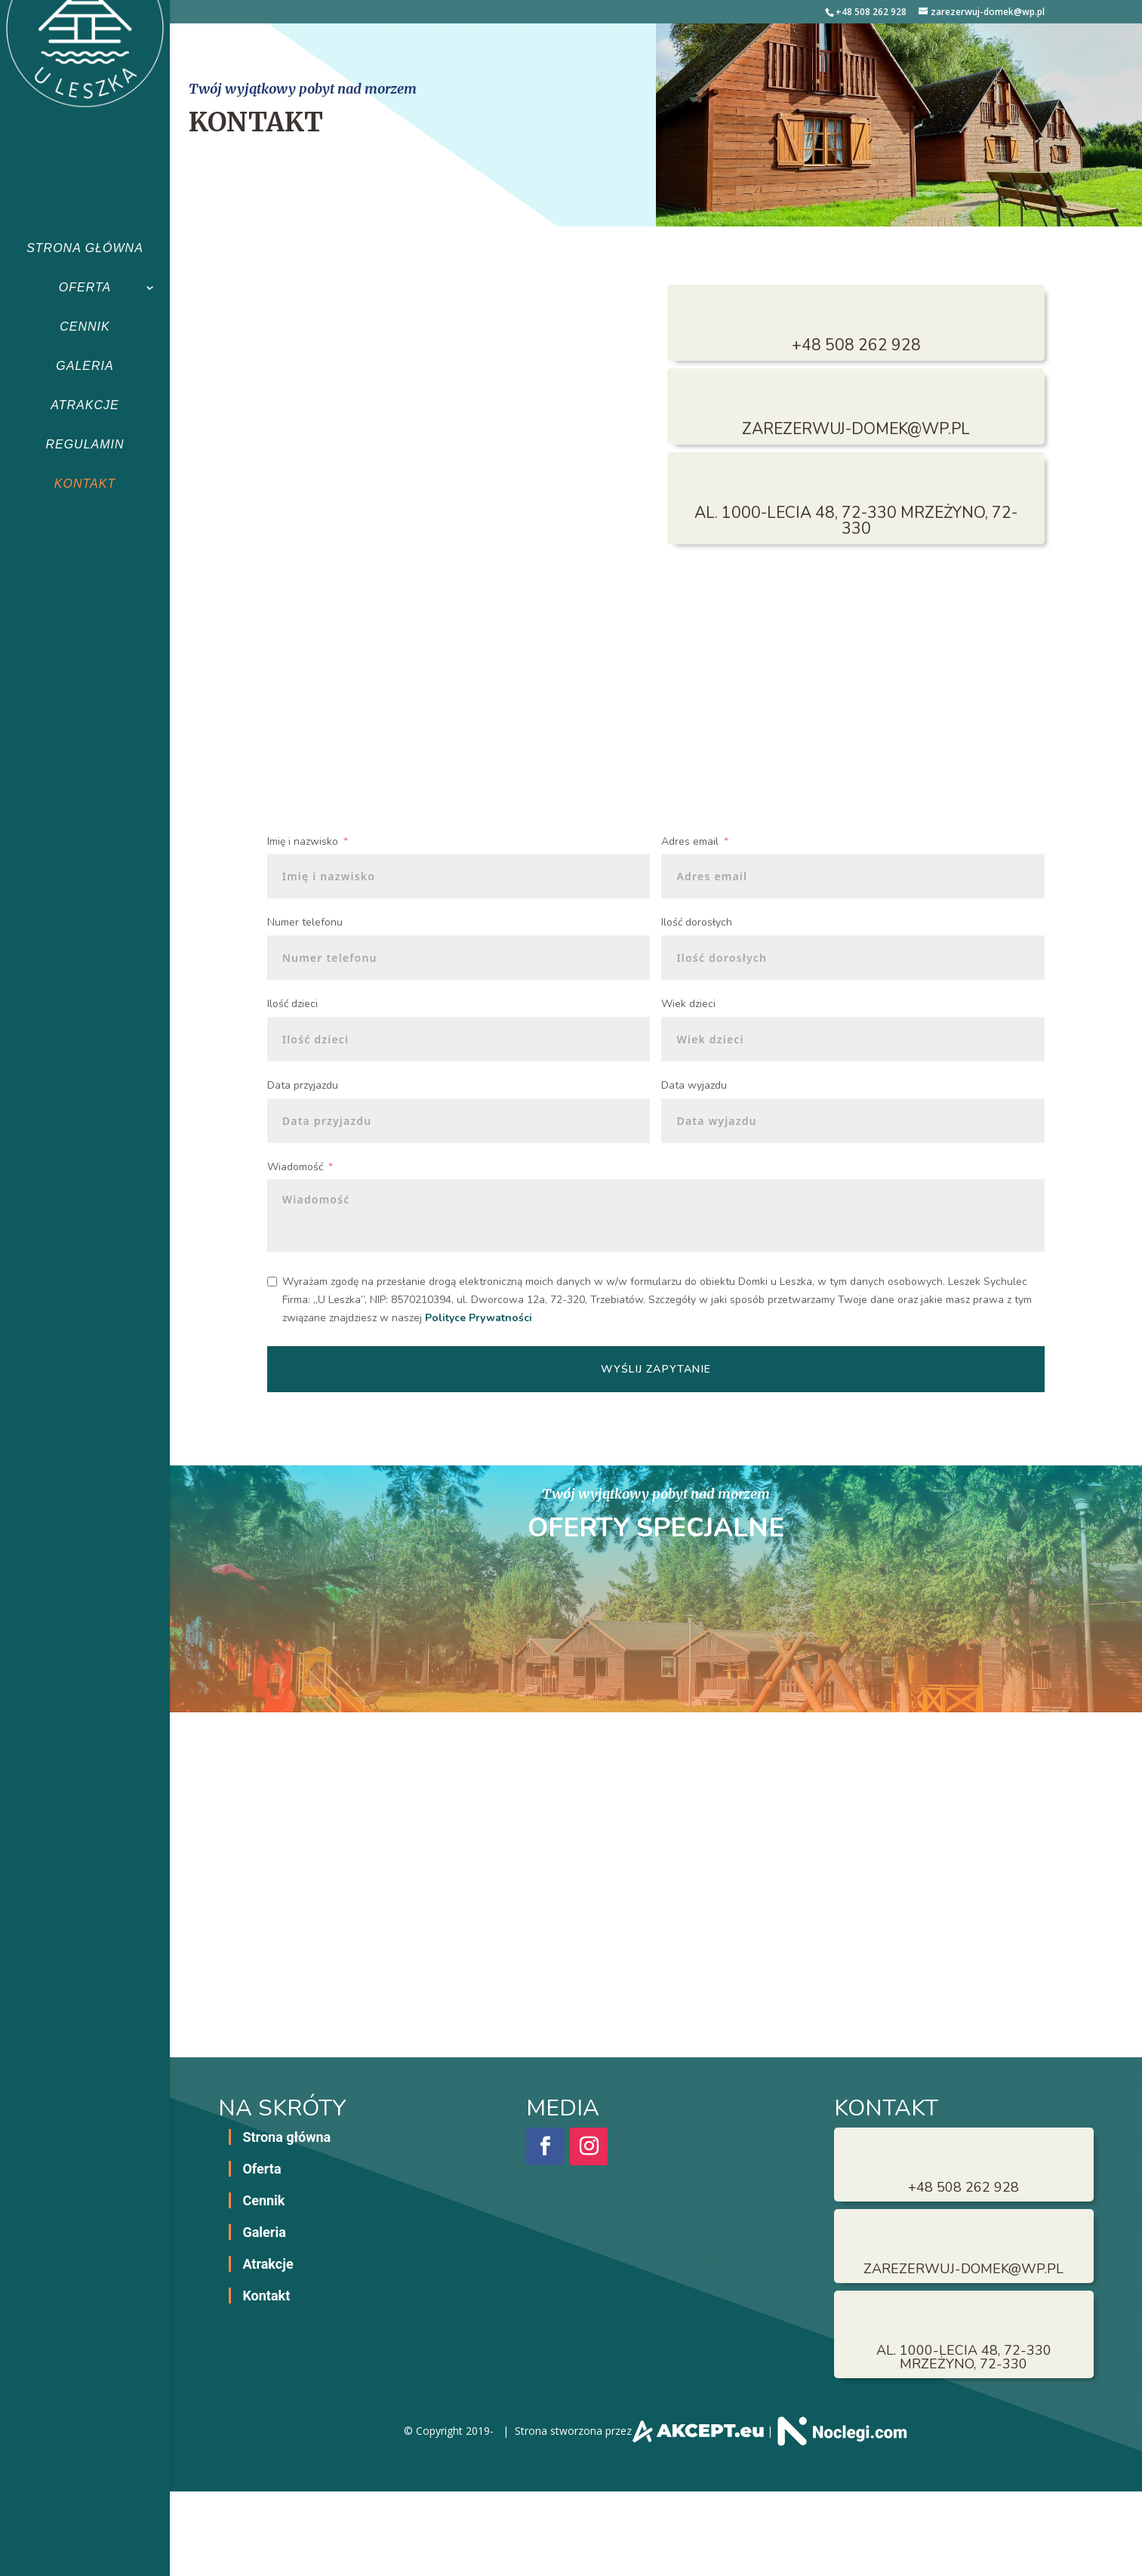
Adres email (690, 841)
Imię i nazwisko (302, 841)
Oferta (85, 287)
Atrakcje (85, 405)
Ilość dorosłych (696, 922)
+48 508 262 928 (871, 11)
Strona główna (84, 248)
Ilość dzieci (292, 1004)
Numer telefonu (305, 922)
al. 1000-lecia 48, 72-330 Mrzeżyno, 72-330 (855, 520)
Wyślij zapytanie (656, 1369)
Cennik (84, 326)
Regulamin (84, 444)
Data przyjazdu (302, 1085)
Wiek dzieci (688, 1004)
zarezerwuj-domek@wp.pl (856, 428)
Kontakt (84, 483)
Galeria (84, 365)
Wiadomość (295, 1167)
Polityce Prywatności (478, 1318)
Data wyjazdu (694, 1085)
